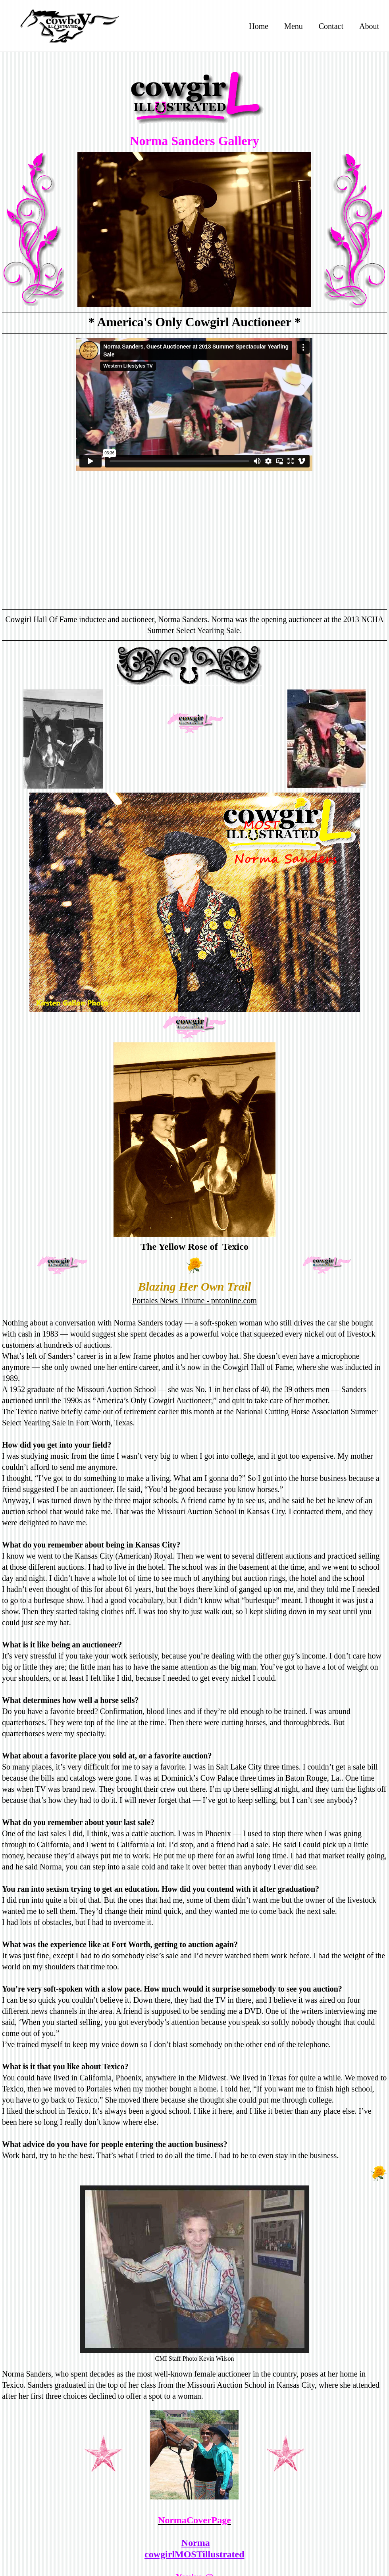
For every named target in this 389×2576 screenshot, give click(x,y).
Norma (195, 2543)
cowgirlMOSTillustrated (194, 2554)
